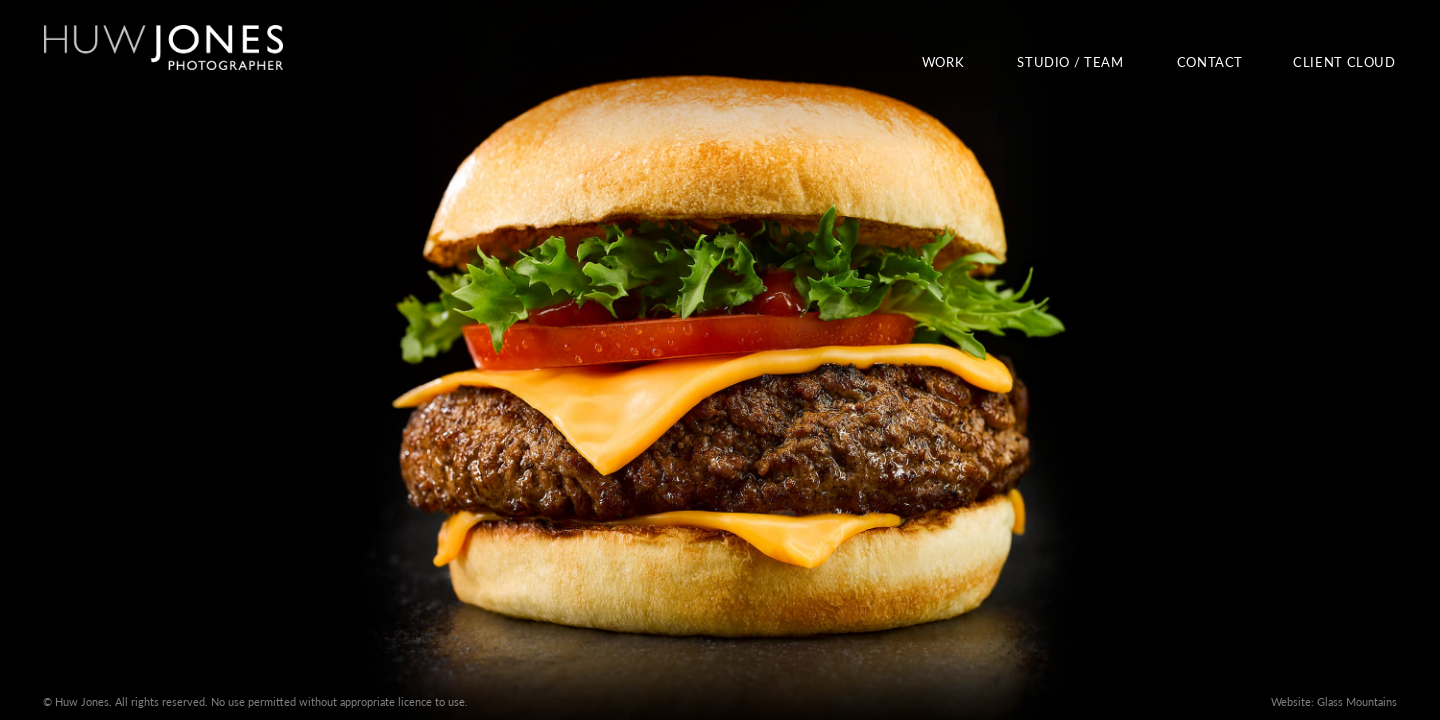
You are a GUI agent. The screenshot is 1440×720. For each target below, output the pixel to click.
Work (943, 62)
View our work (720, 360)
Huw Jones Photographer (163, 47)
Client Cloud (1344, 62)
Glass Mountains (1357, 701)
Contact (1210, 62)
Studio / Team (1070, 62)
